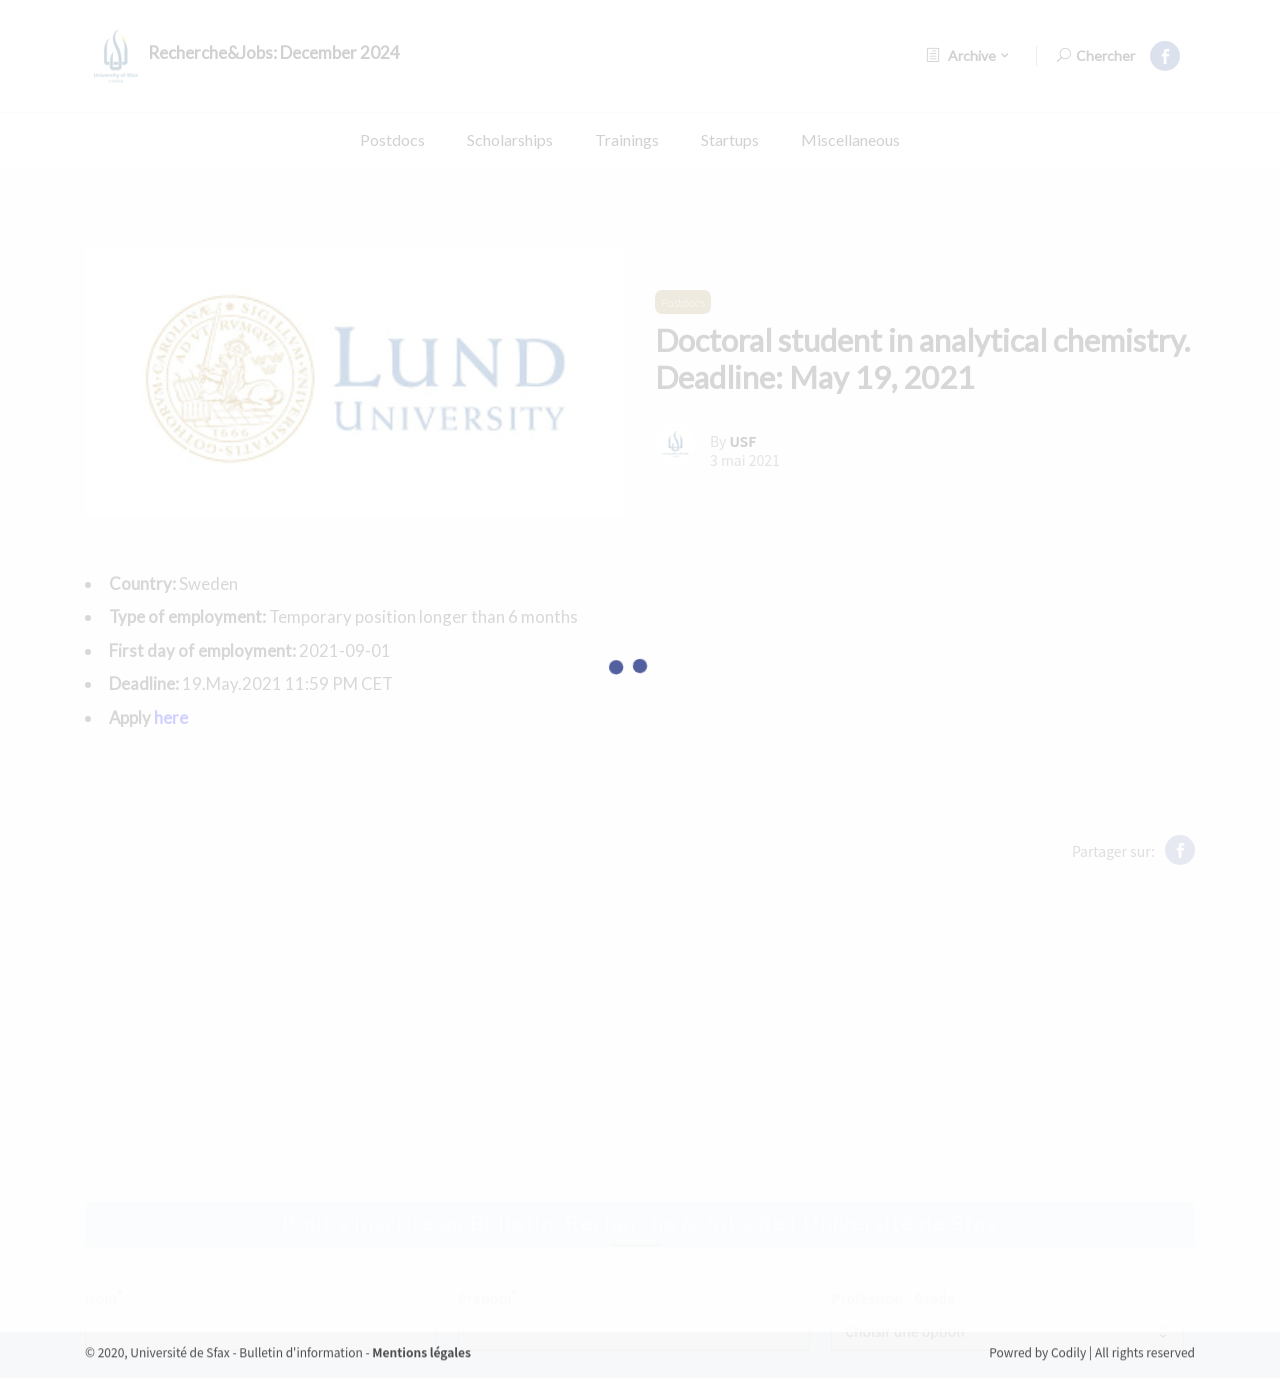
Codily (1070, 1368)
